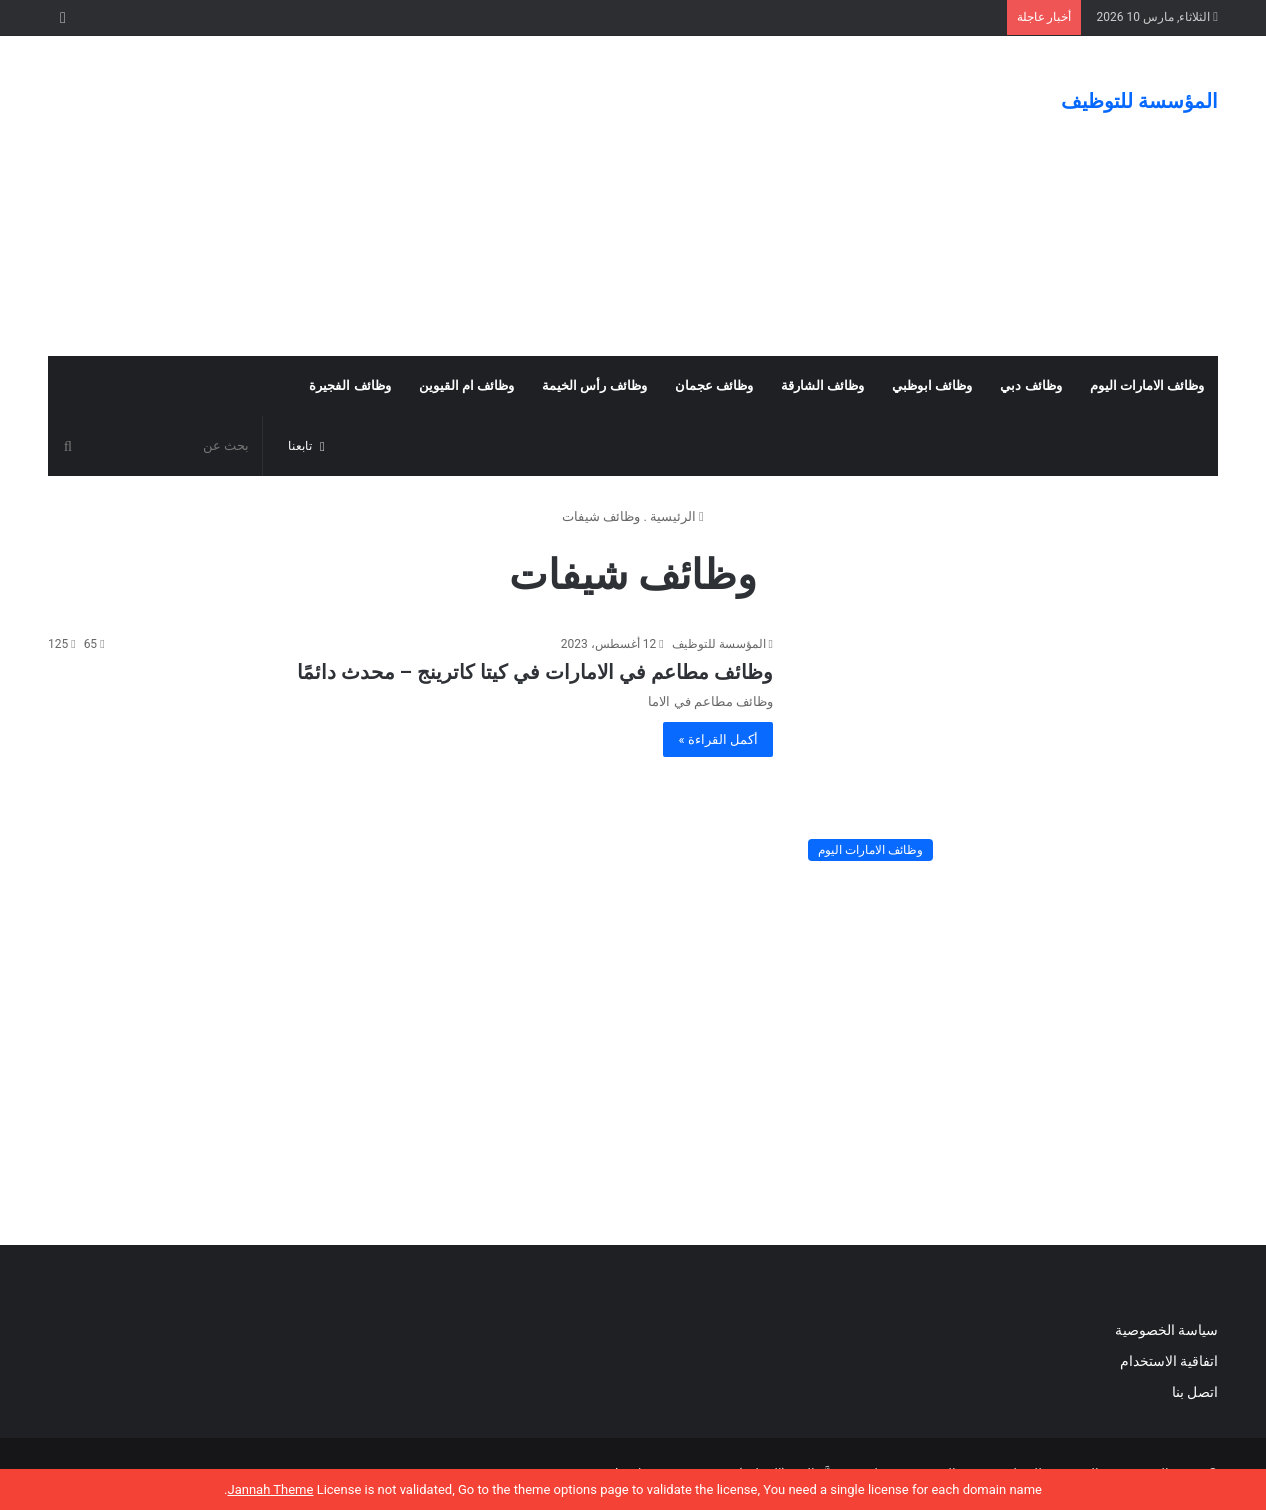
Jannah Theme (270, 1489)
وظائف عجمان (714, 385)
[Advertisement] (433, 196)
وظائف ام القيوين (466, 385)
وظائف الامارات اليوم (1147, 385)
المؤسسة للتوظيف (719, 644)
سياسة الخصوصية (1166, 1330)
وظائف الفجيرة (349, 385)
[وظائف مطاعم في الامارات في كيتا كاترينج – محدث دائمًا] (1008, 752)
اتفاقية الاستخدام (1169, 1361)
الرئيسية (677, 516)
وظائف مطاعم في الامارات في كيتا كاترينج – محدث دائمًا (535, 672)
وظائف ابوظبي (932, 385)
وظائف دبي (1030, 385)
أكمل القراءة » (718, 739)
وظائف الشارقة (822, 385)
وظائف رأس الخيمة (594, 385)
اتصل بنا (1193, 1392)
